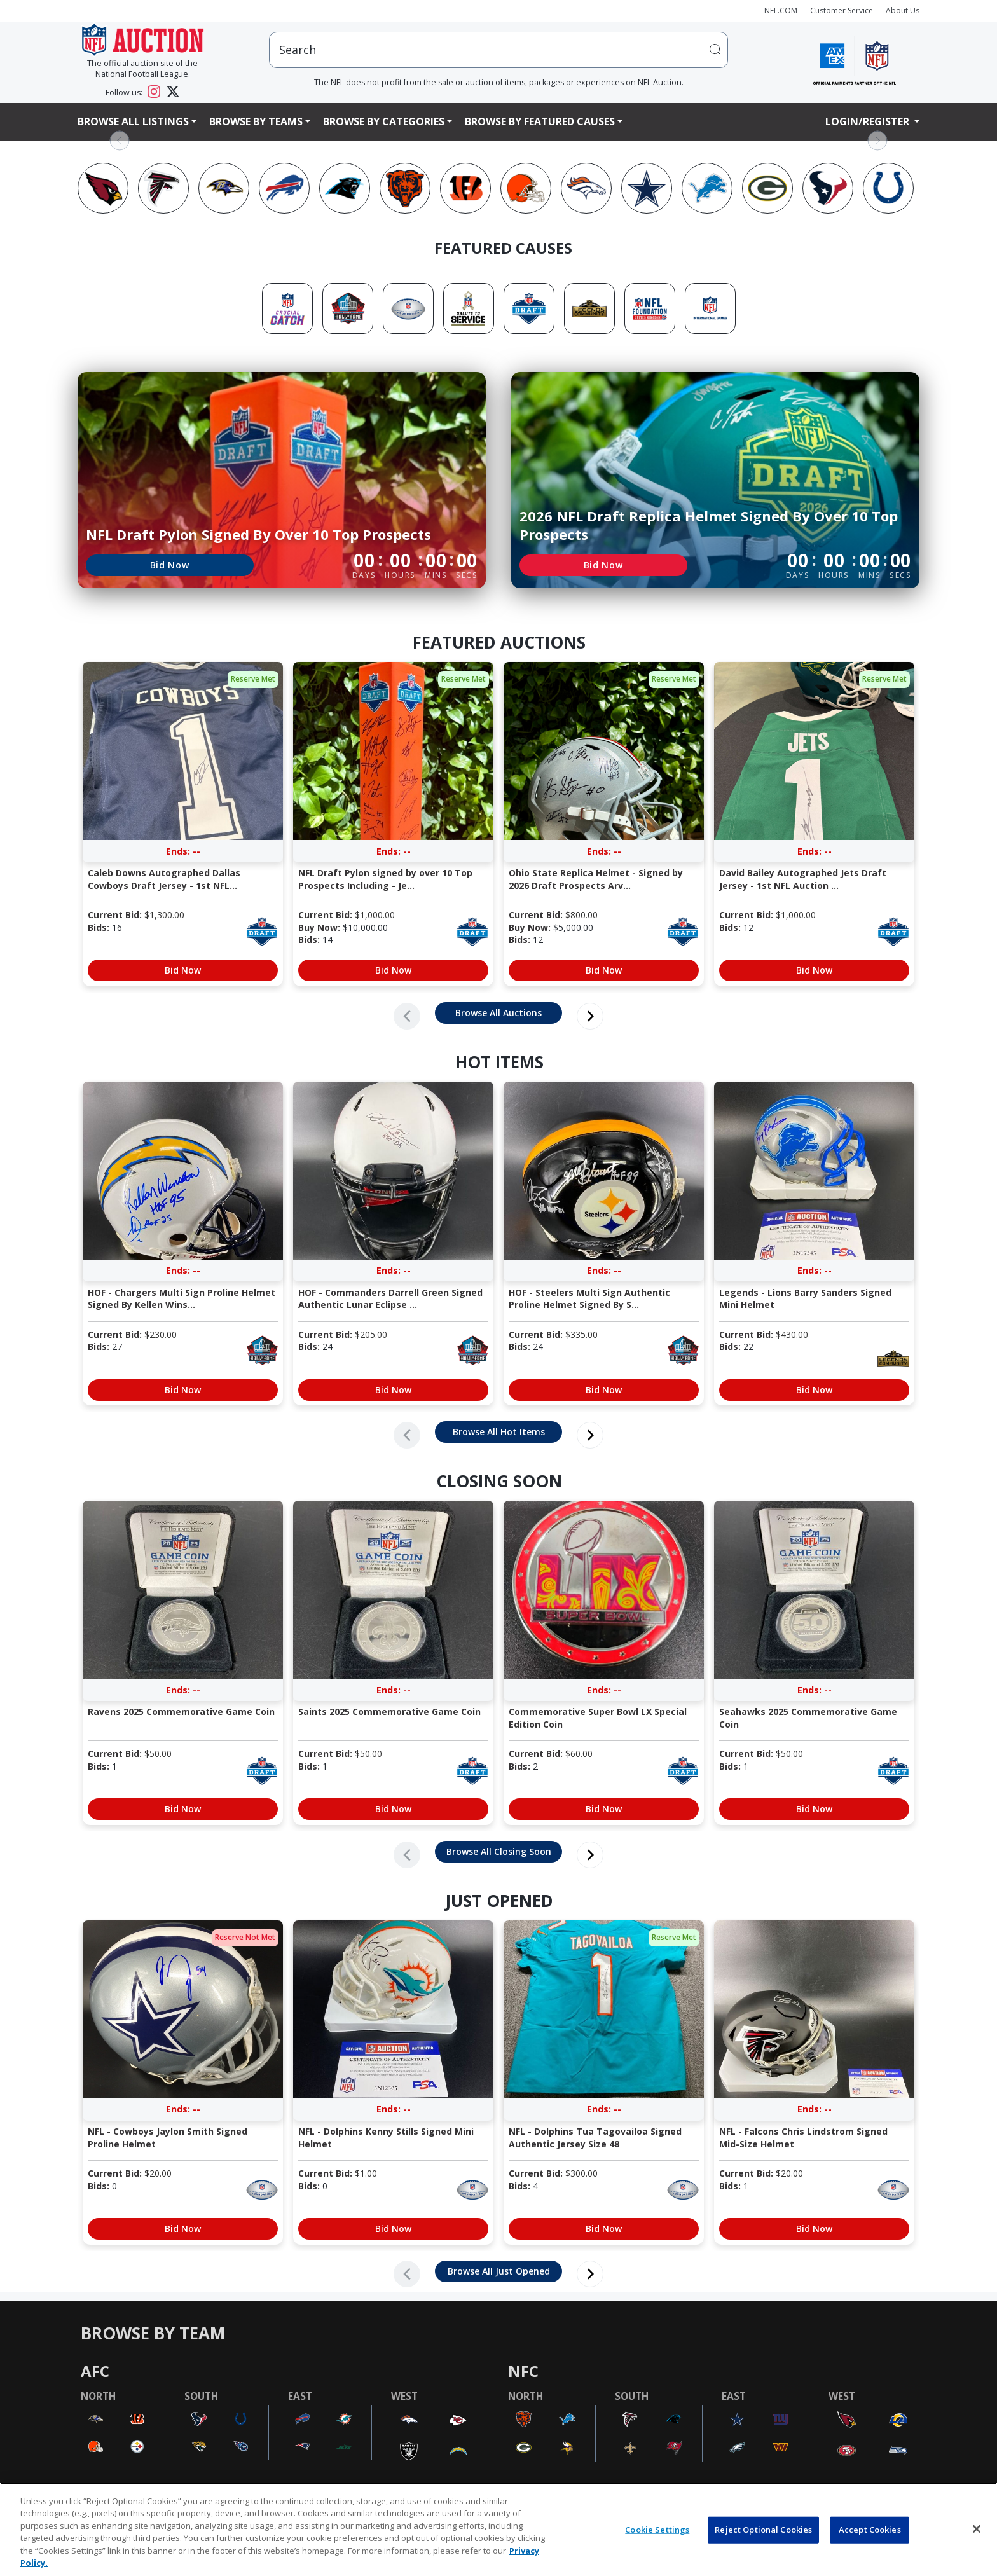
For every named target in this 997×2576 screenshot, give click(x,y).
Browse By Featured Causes (540, 121)
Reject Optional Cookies (763, 2529)
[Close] (977, 2529)
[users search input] (498, 50)
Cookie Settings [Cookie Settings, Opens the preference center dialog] (657, 2529)
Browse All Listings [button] (133, 121)
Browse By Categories (383, 121)
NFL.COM (780, 10)
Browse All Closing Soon (498, 1851)
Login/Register (868, 121)
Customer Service (841, 10)
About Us (902, 10)
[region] (498, 2529)
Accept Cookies (870, 2529)
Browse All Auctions (498, 1013)
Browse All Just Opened (499, 2271)
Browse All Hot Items (499, 1432)
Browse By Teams (256, 121)
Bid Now (169, 565)
